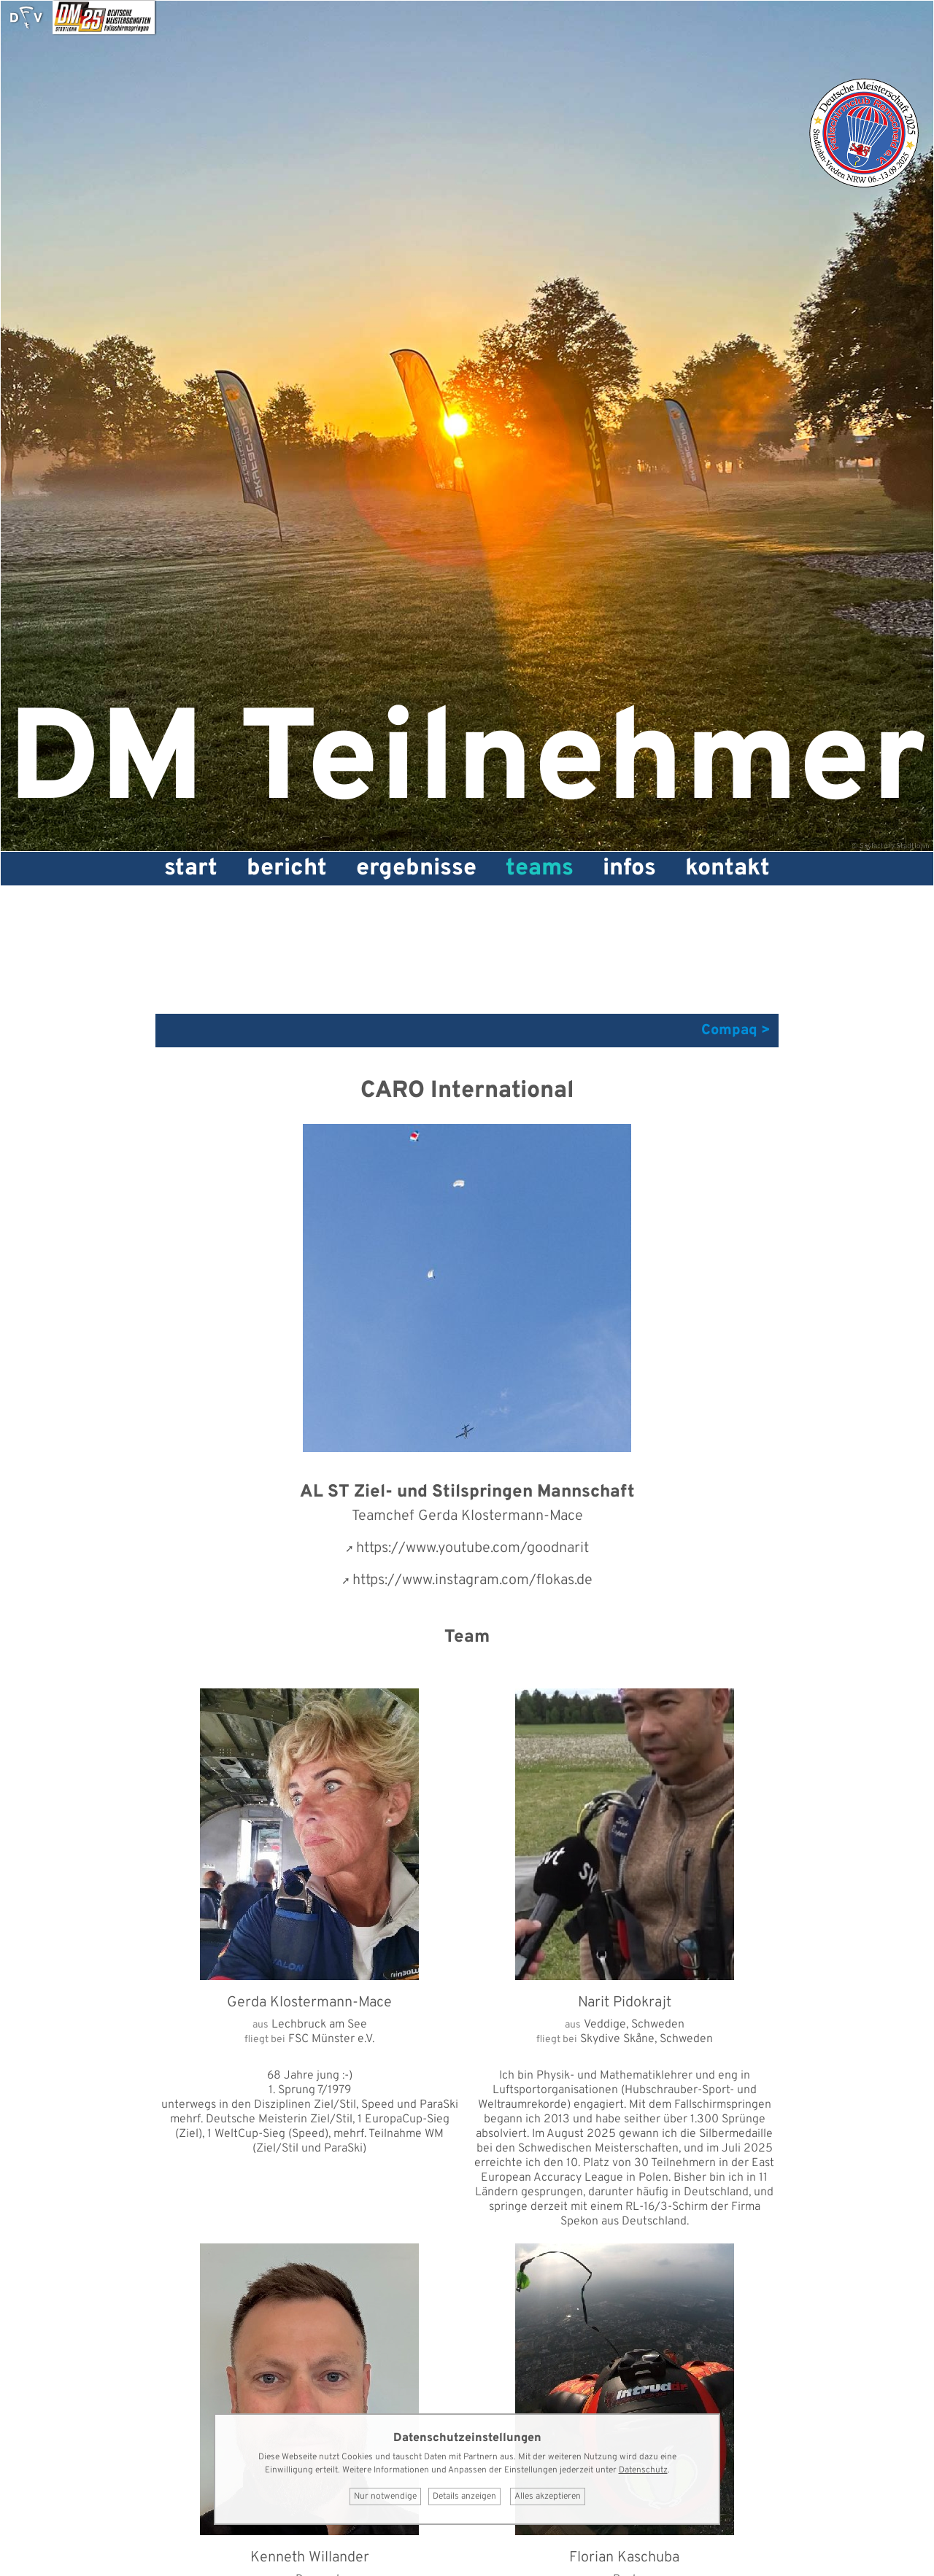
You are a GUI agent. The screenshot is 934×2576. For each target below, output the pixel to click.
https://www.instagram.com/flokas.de (472, 1580)
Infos (629, 868)
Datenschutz (643, 2470)
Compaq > (736, 1030)
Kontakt (727, 868)
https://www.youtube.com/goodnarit (472, 1548)
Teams (540, 868)
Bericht (287, 868)
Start (190, 868)
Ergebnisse (416, 868)
